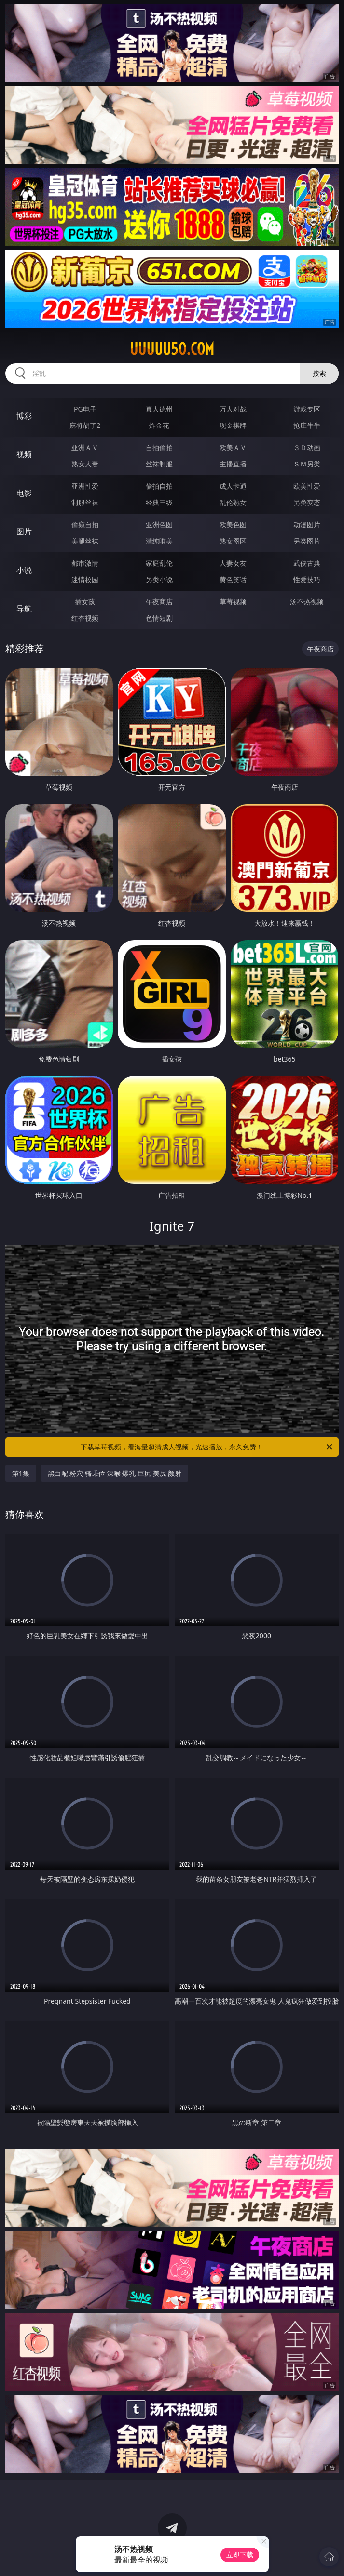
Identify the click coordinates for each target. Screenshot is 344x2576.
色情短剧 (159, 618)
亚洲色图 (159, 524)
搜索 (319, 373)
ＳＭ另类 (306, 463)
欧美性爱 (306, 486)
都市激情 (84, 563)
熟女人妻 (84, 463)
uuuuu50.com (172, 349)
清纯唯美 (159, 540)
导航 (24, 608)
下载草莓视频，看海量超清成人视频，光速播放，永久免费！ (207, 1447)
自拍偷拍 (159, 447)
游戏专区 (306, 408)
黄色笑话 (233, 579)
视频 (24, 454)
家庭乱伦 (159, 563)
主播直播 (233, 463)
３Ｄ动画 (306, 447)
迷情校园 (84, 579)
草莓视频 (233, 601)
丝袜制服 (159, 463)
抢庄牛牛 (306, 425)
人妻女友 (233, 563)
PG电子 (85, 408)
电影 (24, 493)
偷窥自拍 (84, 524)
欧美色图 (233, 524)
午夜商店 (159, 601)
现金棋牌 (233, 425)
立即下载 (239, 2554)
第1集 (20, 1473)
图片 (24, 531)
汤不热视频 (307, 601)
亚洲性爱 (84, 486)
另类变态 (306, 502)
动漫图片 (306, 524)
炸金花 (159, 425)
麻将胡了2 (84, 425)
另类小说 (159, 579)
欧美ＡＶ (233, 447)
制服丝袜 (84, 502)
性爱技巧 (306, 579)
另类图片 (306, 540)
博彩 (24, 416)
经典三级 (159, 502)
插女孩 (85, 601)
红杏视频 (84, 618)
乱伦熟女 (233, 502)
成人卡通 (233, 486)
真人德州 (159, 408)
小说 (24, 570)
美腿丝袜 (84, 540)
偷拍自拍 (159, 486)
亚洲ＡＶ (84, 447)
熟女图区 (233, 540)
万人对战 (233, 408)
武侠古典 (306, 563)
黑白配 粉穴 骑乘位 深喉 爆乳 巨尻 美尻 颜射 (114, 1473)
